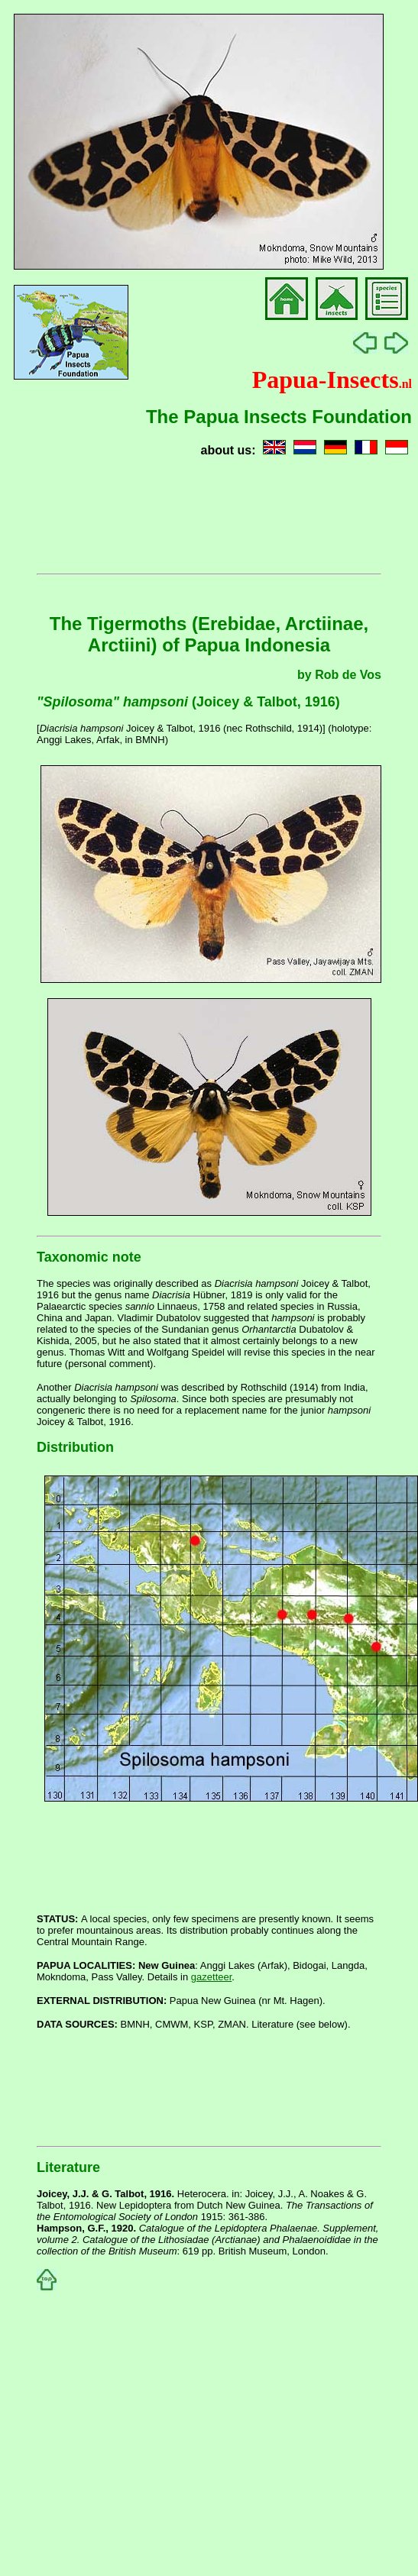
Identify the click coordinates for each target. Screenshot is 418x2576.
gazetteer (211, 1977)
